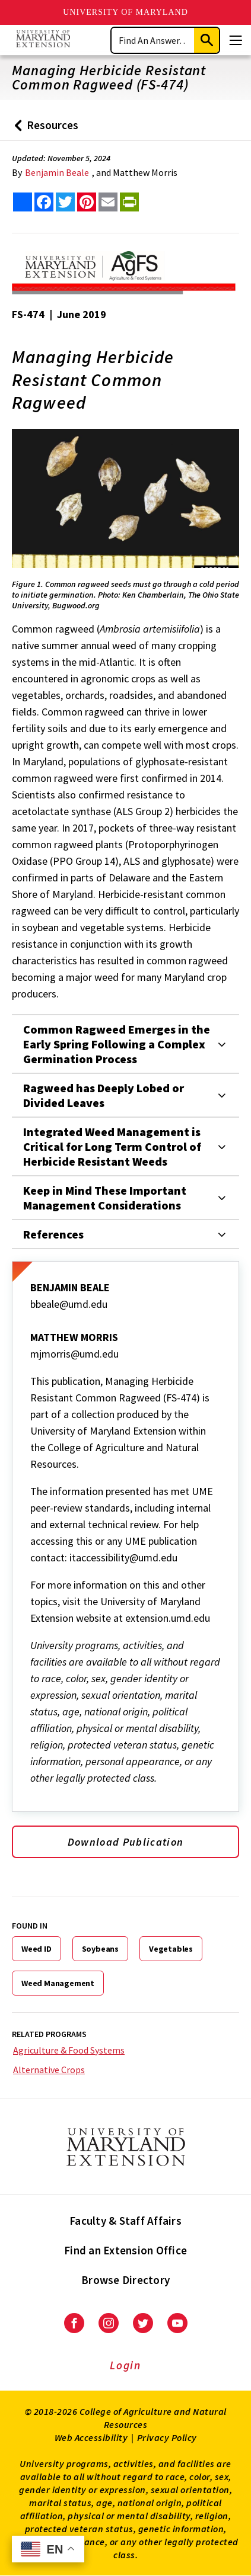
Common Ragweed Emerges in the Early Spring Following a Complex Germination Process (116, 1044)
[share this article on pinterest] (86, 202)
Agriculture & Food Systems (69, 2050)
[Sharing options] (22, 202)
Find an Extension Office (125, 2250)
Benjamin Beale (57, 172)
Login (125, 2365)
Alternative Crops (49, 2069)
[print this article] (129, 202)
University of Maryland (125, 12)
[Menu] (236, 40)
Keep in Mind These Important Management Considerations (104, 1197)
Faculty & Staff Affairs (125, 2221)
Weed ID (36, 1948)
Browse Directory (125, 2280)
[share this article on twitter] (65, 202)
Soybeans (100, 1948)
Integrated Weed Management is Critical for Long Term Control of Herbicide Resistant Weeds (112, 1146)
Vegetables (171, 1948)
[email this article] (108, 202)
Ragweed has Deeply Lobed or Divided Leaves (103, 1095)
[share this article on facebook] (44, 202)
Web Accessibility (91, 2437)
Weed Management (57, 1983)
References (53, 1234)
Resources (43, 129)
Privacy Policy (167, 2437)
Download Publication (126, 1842)
